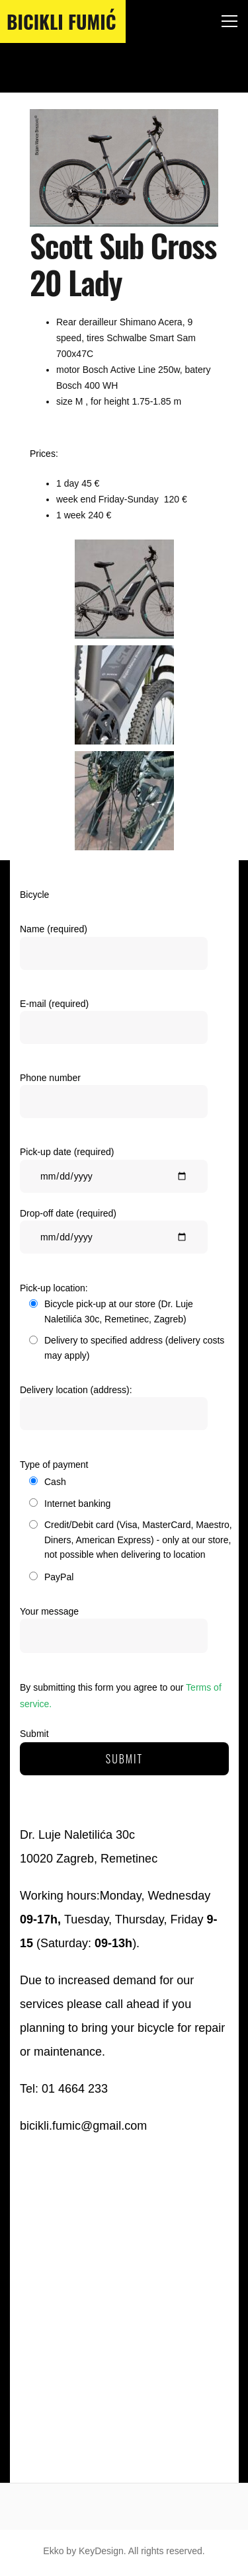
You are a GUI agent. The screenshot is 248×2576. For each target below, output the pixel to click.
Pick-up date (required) (114, 1173)
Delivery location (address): (114, 1411)
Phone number (114, 1098)
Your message (114, 1630)
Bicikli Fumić (61, 21)
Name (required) (114, 950)
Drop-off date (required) (114, 1234)
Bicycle (34, 894)
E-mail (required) (114, 1024)
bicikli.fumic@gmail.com (83, 2125)
